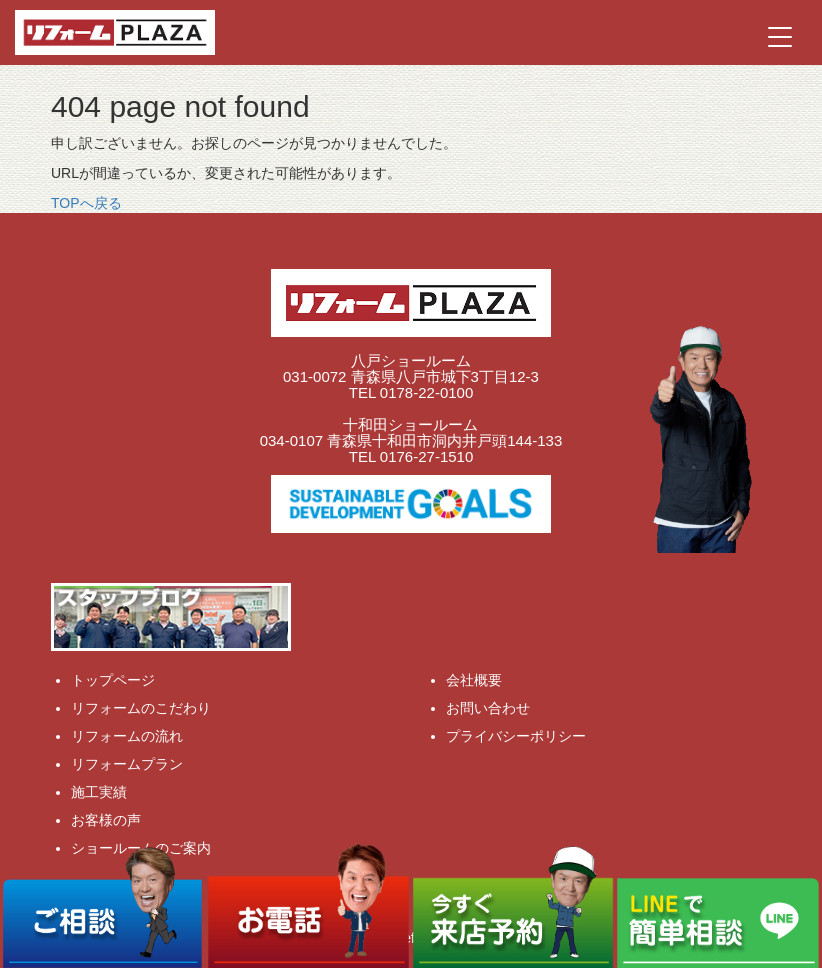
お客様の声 (106, 820)
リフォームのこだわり (141, 708)
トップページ (113, 680)
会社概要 (474, 680)
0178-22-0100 (426, 392)
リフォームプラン (127, 764)
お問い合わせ (488, 708)
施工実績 (99, 792)
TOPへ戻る (86, 203)
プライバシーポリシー (516, 736)
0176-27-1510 (426, 456)
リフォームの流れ (127, 736)
